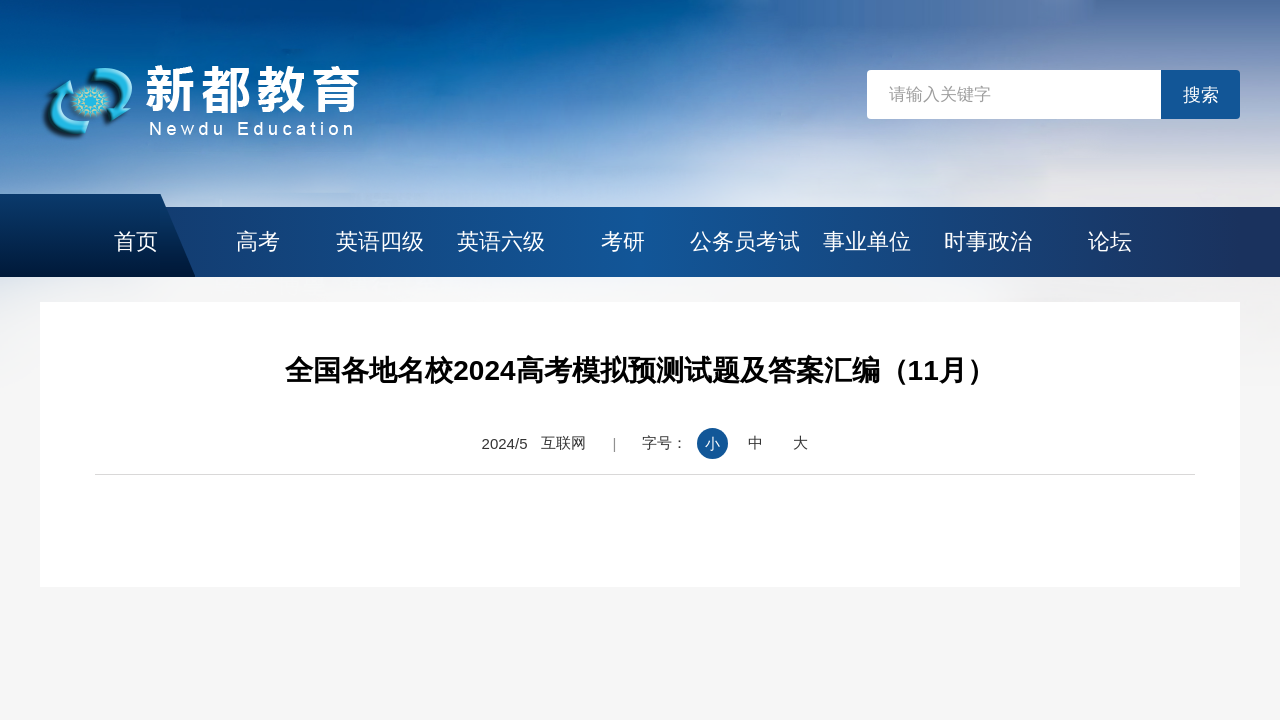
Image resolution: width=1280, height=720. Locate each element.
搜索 (1201, 95)
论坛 (1110, 241)
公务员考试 (745, 241)
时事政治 (988, 241)
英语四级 (380, 241)
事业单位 (867, 241)
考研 (623, 241)
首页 (136, 241)
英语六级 (501, 241)
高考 (258, 241)
